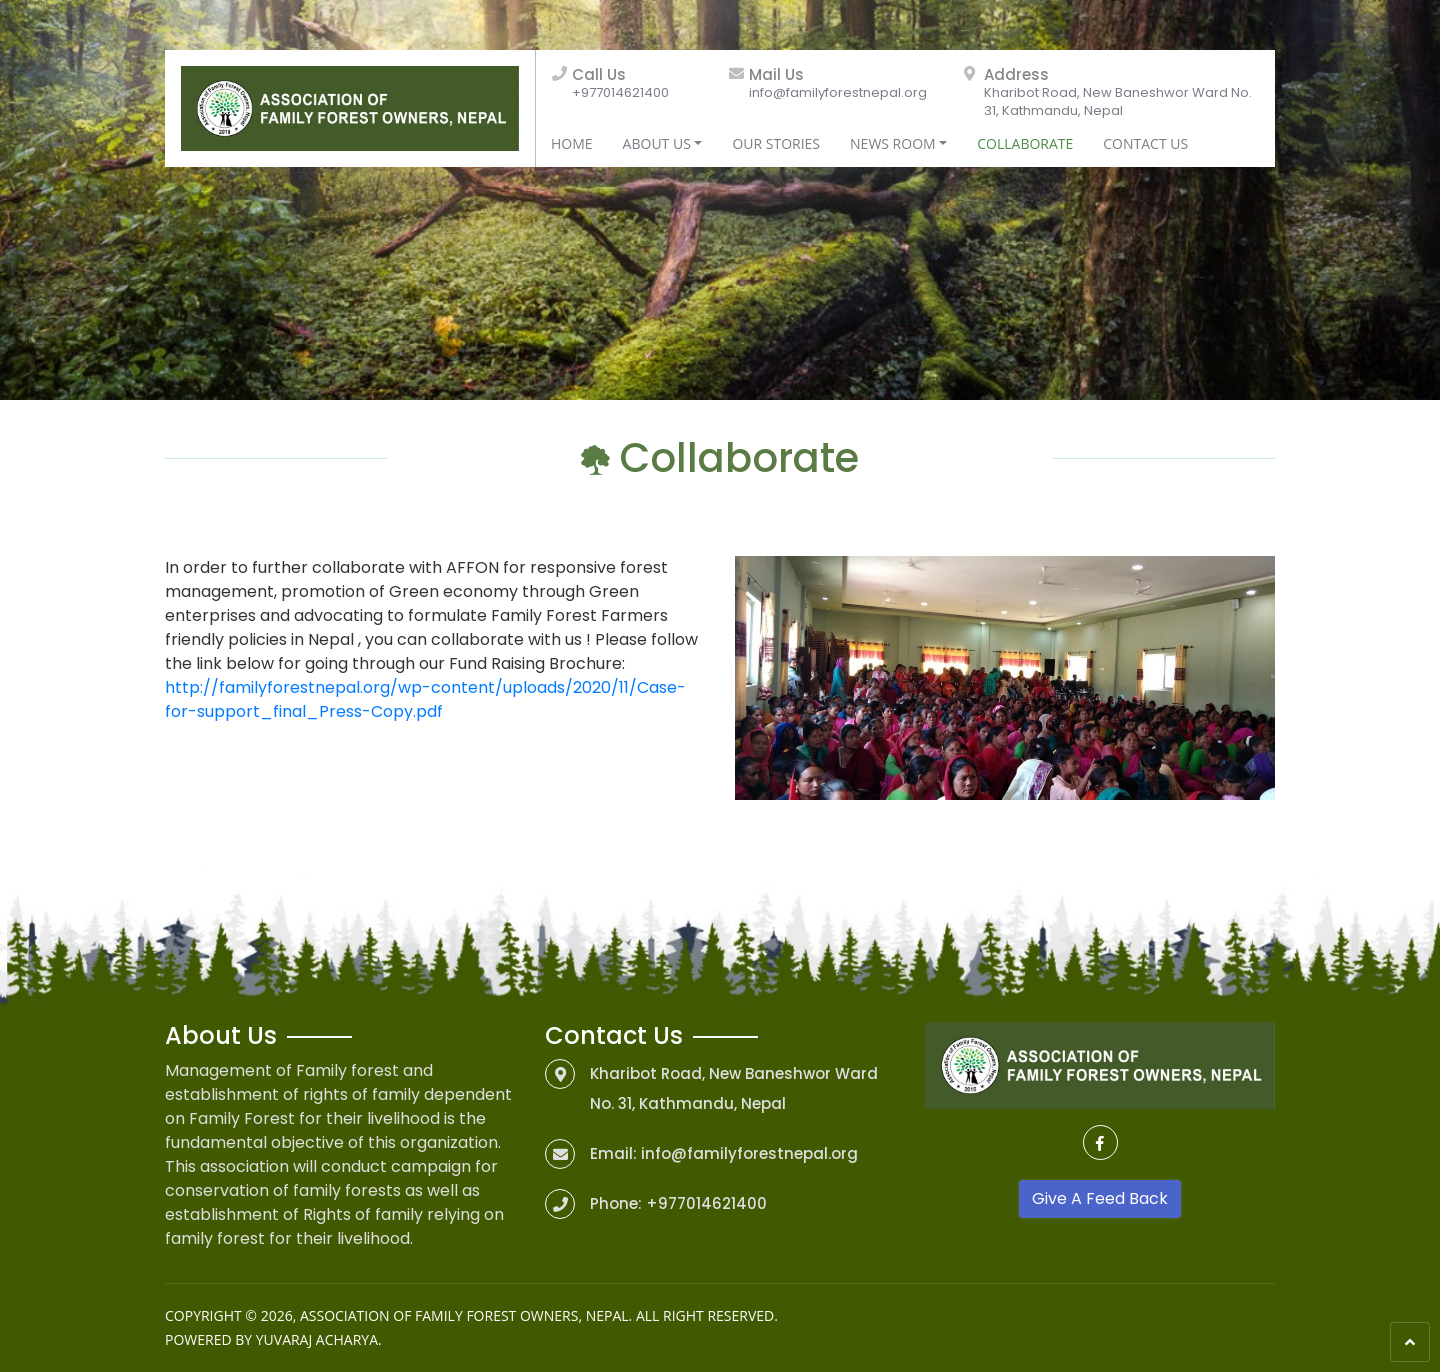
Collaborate (1025, 143)
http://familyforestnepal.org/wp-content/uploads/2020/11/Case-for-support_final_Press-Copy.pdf (425, 699)
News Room (893, 143)
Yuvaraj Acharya (317, 1339)
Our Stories (776, 143)
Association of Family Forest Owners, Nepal (464, 1315)
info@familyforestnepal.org (838, 92)
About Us (657, 143)
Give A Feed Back (1100, 1198)
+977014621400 (620, 92)
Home (572, 143)
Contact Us (1145, 143)
